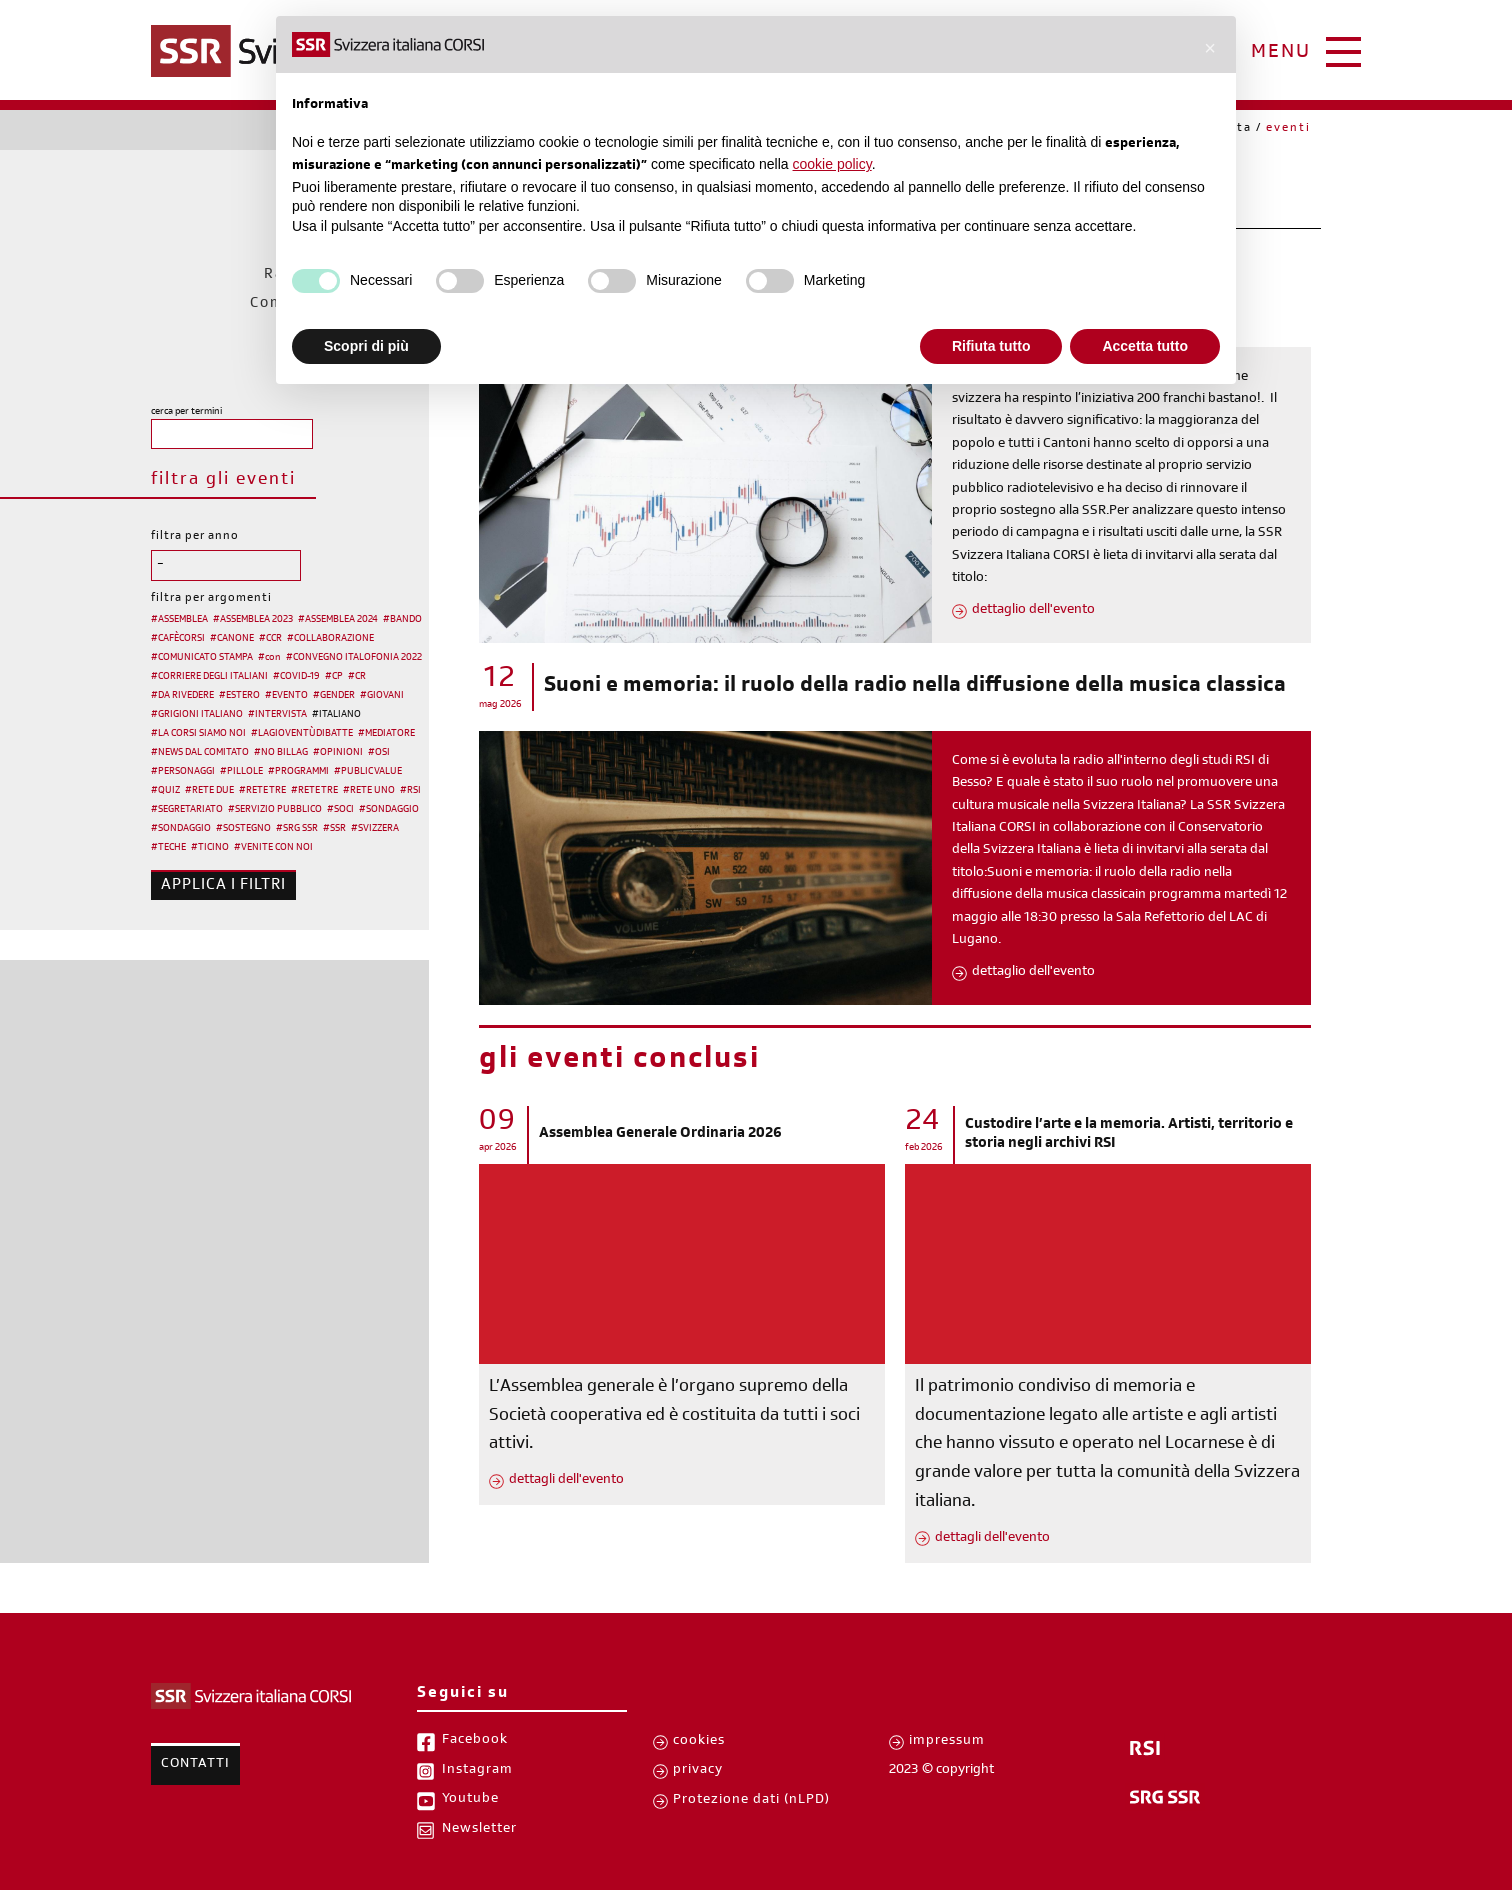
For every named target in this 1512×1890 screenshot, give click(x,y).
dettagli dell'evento (566, 1481)
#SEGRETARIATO (187, 810)
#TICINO (210, 848)
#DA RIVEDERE (182, 696)
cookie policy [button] (832, 164)
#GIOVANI (382, 696)
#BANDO (402, 620)
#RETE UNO (369, 791)
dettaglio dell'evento (1033, 611)
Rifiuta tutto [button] (991, 346)
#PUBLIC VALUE (368, 772)
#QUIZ (165, 791)
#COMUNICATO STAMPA (202, 658)
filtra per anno (195, 537)
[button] (1210, 48)
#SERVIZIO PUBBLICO (275, 810)
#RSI (410, 791)
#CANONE (232, 639)
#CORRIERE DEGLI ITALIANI (209, 677)
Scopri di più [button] (366, 346)
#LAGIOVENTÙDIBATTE (302, 734)
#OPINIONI (338, 753)
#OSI (379, 753)
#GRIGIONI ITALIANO (197, 715)
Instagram (477, 1771)
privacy (698, 1771)
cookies (699, 1742)
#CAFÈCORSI (178, 639)
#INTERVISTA (277, 715)
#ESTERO (239, 696)
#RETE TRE (262, 791)
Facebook (475, 1741)
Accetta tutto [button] (1145, 346)
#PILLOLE (241, 772)
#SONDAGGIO (389, 810)
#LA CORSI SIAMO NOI (198, 734)
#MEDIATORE (386, 734)
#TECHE (168, 848)
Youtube (470, 1800)
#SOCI (340, 810)
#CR (357, 677)
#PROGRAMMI (298, 772)
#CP (334, 677)
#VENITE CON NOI (273, 848)
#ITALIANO (336, 715)
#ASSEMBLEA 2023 (253, 620)
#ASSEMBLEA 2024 (338, 620)
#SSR (334, 829)
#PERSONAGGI (183, 772)
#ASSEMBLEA (179, 620)
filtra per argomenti (211, 599)
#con (269, 658)
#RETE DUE (209, 791)
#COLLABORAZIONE (330, 639)
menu (1281, 54)
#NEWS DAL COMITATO (200, 753)
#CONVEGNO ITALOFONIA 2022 (354, 658)
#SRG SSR (297, 829)
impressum (947, 1742)
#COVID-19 (296, 677)
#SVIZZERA (375, 829)
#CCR (270, 639)
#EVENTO (286, 696)
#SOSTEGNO (243, 829)
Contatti (195, 1765)
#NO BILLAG (281, 753)
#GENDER (334, 696)
